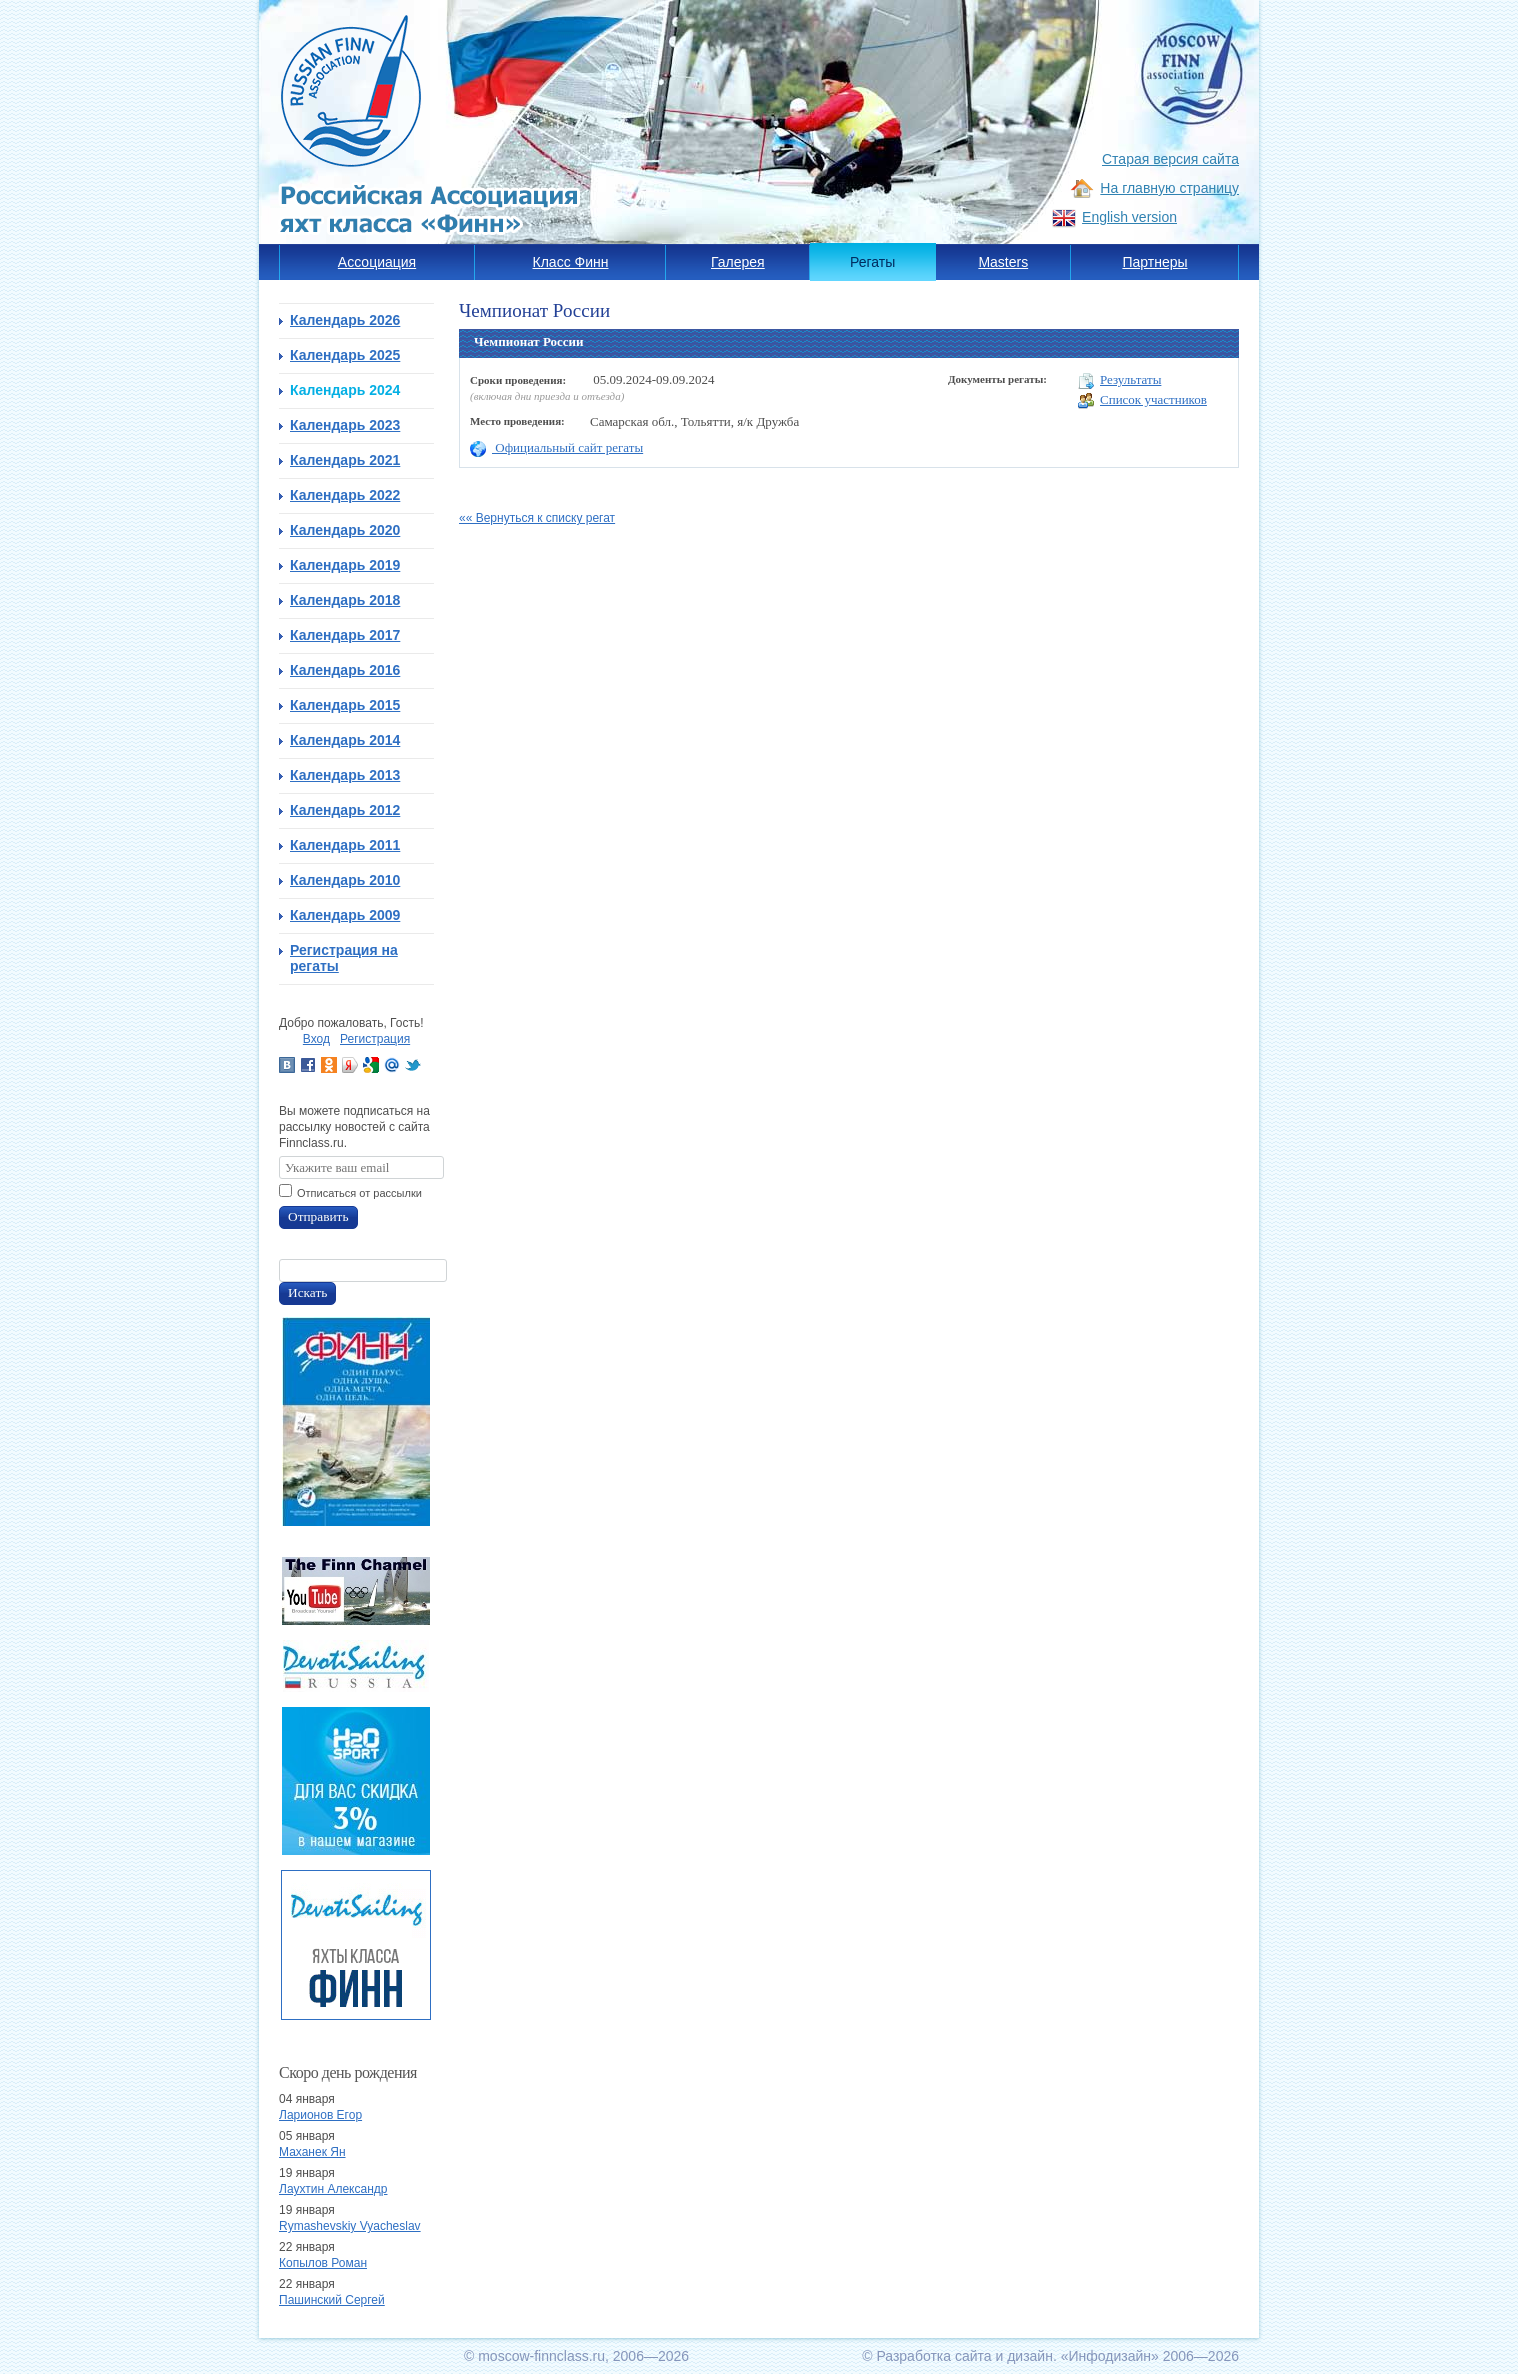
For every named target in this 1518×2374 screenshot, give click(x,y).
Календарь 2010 (345, 880)
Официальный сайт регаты (556, 447)
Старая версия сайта (1170, 159)
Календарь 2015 (345, 705)
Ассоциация (377, 262)
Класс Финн (571, 262)
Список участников (1142, 400)
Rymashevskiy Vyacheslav (350, 2226)
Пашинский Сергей (332, 2300)
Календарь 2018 (345, 600)
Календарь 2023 (345, 425)
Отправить (318, 1216)
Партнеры (1154, 262)
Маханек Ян (312, 2152)
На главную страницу (1169, 188)
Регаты (872, 262)
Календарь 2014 (345, 740)
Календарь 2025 (345, 355)
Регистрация (375, 1039)
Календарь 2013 (345, 775)
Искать (307, 1292)
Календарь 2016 (345, 670)
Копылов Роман (323, 2263)
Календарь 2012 (345, 810)
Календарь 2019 (345, 565)
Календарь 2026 (345, 320)
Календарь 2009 (345, 915)
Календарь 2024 (345, 390)
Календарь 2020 (345, 530)
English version (1129, 217)
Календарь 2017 (345, 635)
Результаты (1119, 380)
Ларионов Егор (320, 2115)
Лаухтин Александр (333, 2189)
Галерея (738, 262)
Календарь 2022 (345, 495)
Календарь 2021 (345, 460)
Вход (316, 1039)
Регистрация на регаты (344, 958)
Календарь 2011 (345, 845)
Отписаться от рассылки (359, 1193)
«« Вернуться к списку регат (537, 518)
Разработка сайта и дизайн (964, 2356)
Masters (1003, 262)
